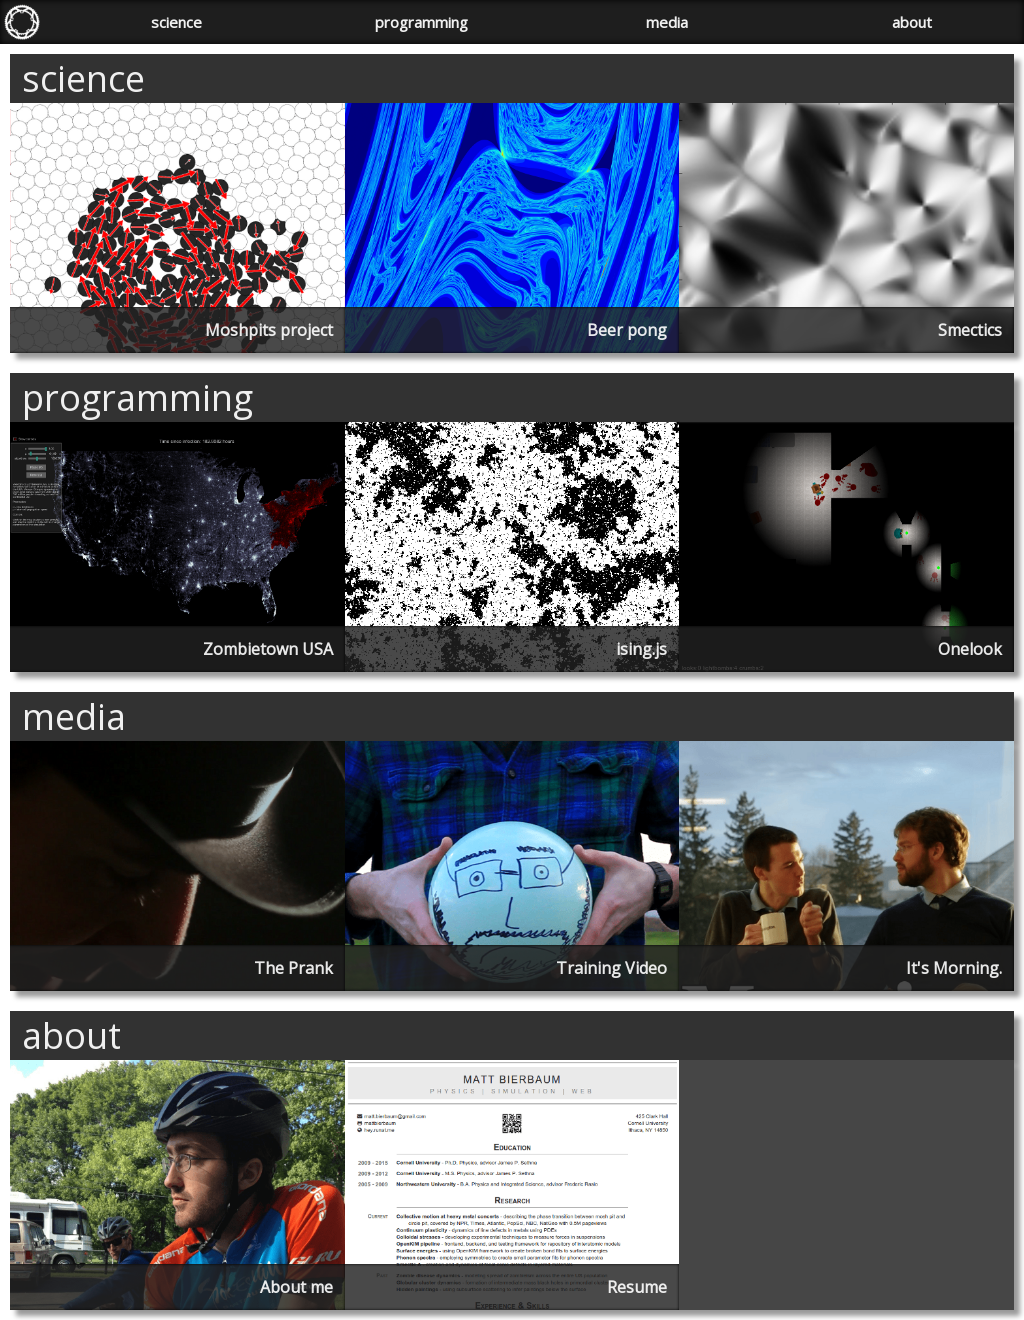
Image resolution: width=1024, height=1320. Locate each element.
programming (421, 22)
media (667, 22)
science (176, 22)
